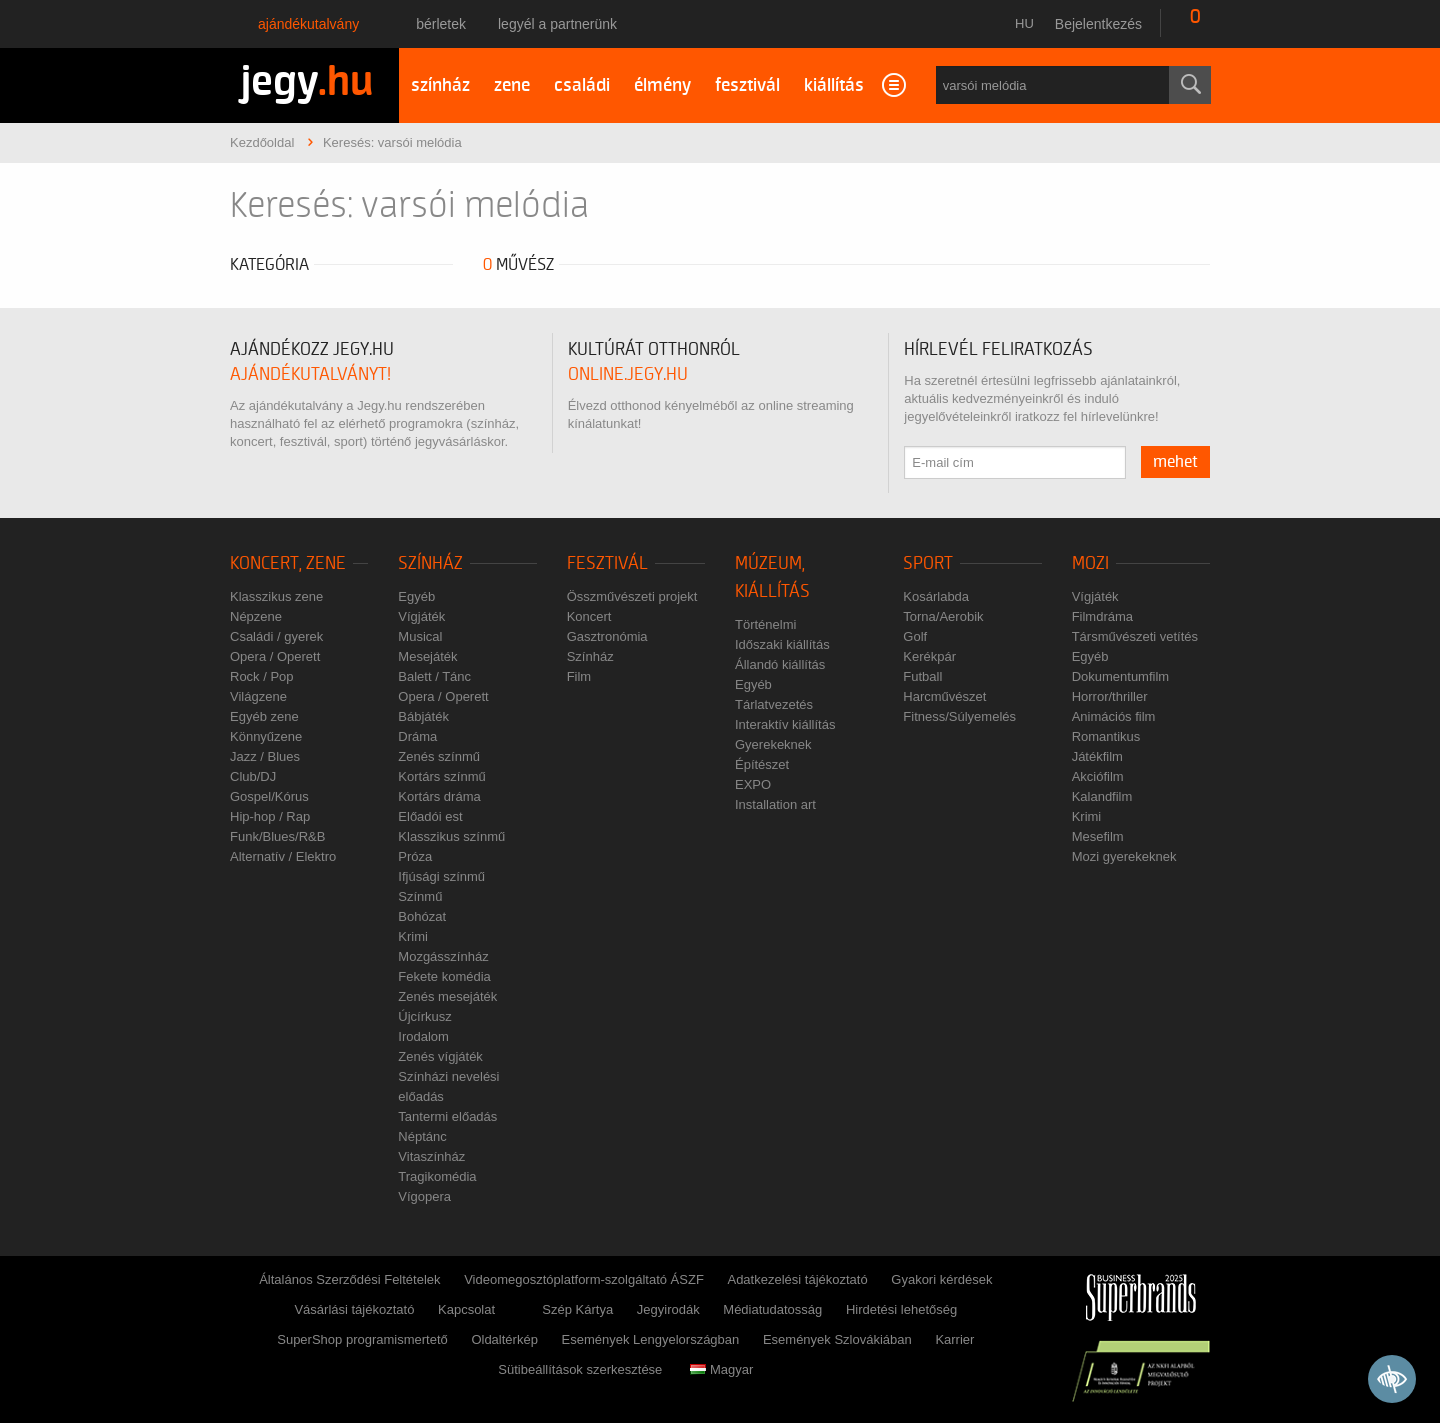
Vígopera (424, 1196)
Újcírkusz (424, 1016)
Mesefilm (1098, 836)
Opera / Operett (275, 656)
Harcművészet (944, 696)
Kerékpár (929, 656)
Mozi (1090, 563)
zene (512, 85)
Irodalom (423, 1036)
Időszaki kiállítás (782, 644)
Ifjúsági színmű (441, 876)
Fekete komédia (444, 976)
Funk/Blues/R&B (277, 836)
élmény (662, 85)
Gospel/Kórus (269, 796)
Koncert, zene (288, 563)
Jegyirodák (668, 1309)
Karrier (954, 1339)
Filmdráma (1102, 616)
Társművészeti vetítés (1135, 636)
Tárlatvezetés (774, 704)
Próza (415, 856)
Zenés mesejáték (447, 996)
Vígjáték (421, 616)
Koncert (589, 616)
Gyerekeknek (773, 744)
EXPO (753, 784)
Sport (928, 563)
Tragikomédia (437, 1176)
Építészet (762, 764)
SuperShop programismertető (362, 1339)
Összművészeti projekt (632, 596)
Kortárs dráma (439, 796)
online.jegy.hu (628, 374)
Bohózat (422, 916)
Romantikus (1106, 736)
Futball (922, 676)
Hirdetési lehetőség (901, 1309)
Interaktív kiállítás (785, 724)
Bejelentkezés (1098, 24)
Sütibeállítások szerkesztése (580, 1369)
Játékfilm (1097, 756)
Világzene (258, 696)
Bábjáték (423, 716)
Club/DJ (253, 776)
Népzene (256, 616)
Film (579, 676)
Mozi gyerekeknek (1124, 856)
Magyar (721, 1369)
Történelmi (765, 624)
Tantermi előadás (447, 1116)
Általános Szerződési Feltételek (349, 1279)
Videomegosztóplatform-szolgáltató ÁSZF (584, 1279)
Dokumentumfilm (1121, 676)
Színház (430, 563)
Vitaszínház (431, 1156)
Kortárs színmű (441, 776)
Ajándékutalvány (308, 24)
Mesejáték (427, 656)
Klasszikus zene (276, 596)
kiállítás (834, 85)
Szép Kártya (577, 1309)
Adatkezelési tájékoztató (797, 1279)
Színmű (420, 896)
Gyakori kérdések (941, 1279)
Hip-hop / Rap (270, 816)
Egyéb (416, 596)
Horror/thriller (1110, 696)
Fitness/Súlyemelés (959, 716)
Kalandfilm (1102, 796)
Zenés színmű (439, 756)
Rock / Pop (262, 676)
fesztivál (747, 85)
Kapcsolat (466, 1309)
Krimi (413, 936)
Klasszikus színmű (451, 836)
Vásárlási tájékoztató (354, 1309)
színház (440, 85)
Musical (420, 636)
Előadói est (430, 816)
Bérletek (441, 24)
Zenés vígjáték (440, 1056)
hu (1024, 23)
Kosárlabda (936, 596)
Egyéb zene (264, 716)
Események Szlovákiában (837, 1339)
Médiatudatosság (772, 1309)
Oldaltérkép (504, 1339)
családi (582, 85)
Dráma (417, 736)
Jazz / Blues (265, 756)
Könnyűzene (266, 736)
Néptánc (422, 1136)
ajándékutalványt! (310, 374)
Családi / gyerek (276, 636)
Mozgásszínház (443, 956)
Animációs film (1114, 716)
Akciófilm (1098, 776)
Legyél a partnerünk (557, 24)
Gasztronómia (607, 636)
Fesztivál (607, 563)
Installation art (775, 804)
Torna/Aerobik (943, 616)
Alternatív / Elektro (283, 856)
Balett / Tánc (434, 676)
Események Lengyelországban (651, 1339)
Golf (915, 636)
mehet (1175, 462)
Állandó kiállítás (780, 664)
